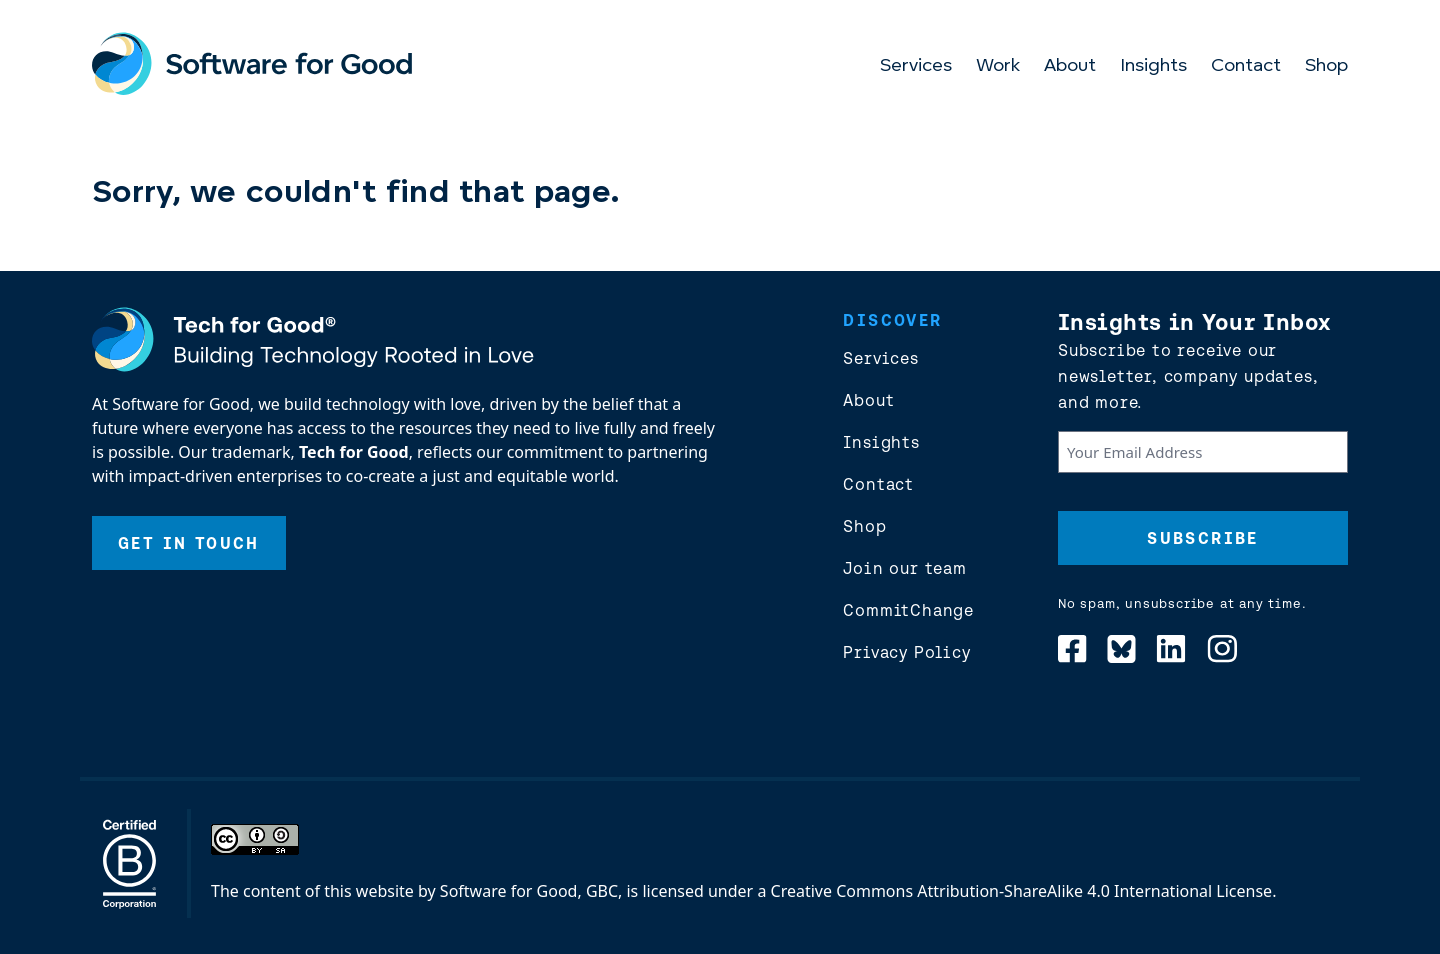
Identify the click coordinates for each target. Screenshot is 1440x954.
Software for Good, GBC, (531, 891)
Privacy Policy (906, 652)
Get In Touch (189, 543)
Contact (1246, 66)
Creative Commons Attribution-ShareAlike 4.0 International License (1022, 891)
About (1070, 66)
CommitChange (908, 610)
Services (916, 66)
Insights (1153, 66)
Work (998, 66)
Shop (1326, 66)
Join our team (904, 568)
